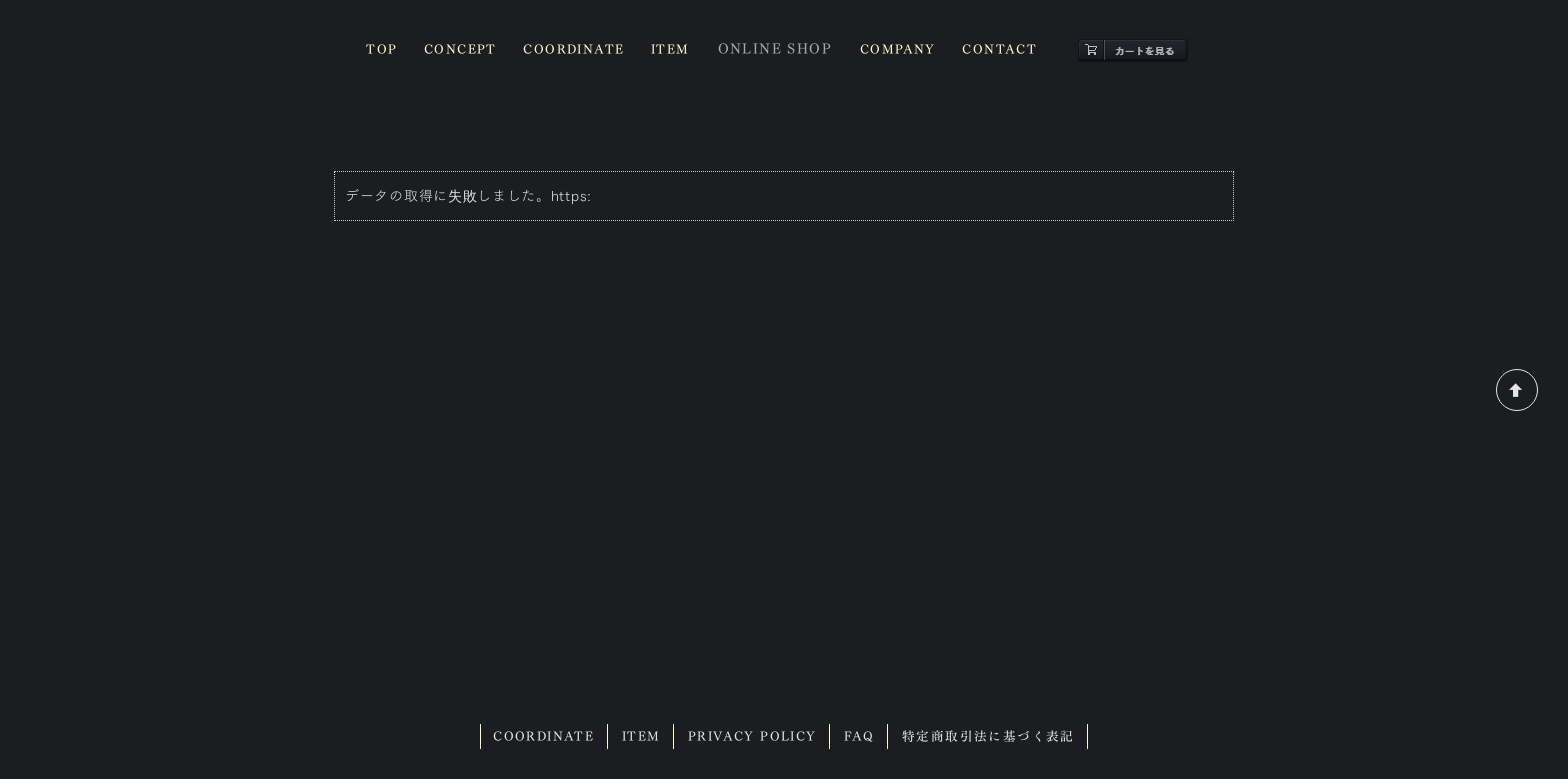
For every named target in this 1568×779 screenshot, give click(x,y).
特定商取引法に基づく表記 (988, 736)
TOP (381, 49)
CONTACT (999, 49)
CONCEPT (460, 49)
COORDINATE (573, 49)
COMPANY (898, 49)
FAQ (859, 736)
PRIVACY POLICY (752, 736)
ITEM (670, 49)
